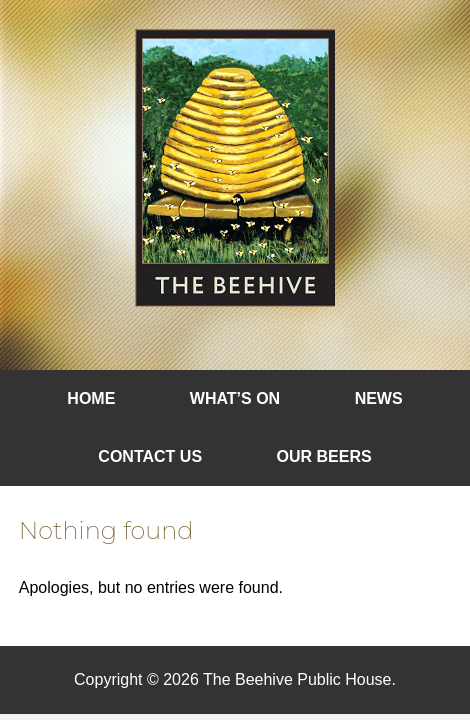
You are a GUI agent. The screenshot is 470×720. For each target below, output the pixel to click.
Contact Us (150, 456)
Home (91, 398)
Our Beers (324, 456)
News (379, 398)
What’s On (235, 398)
